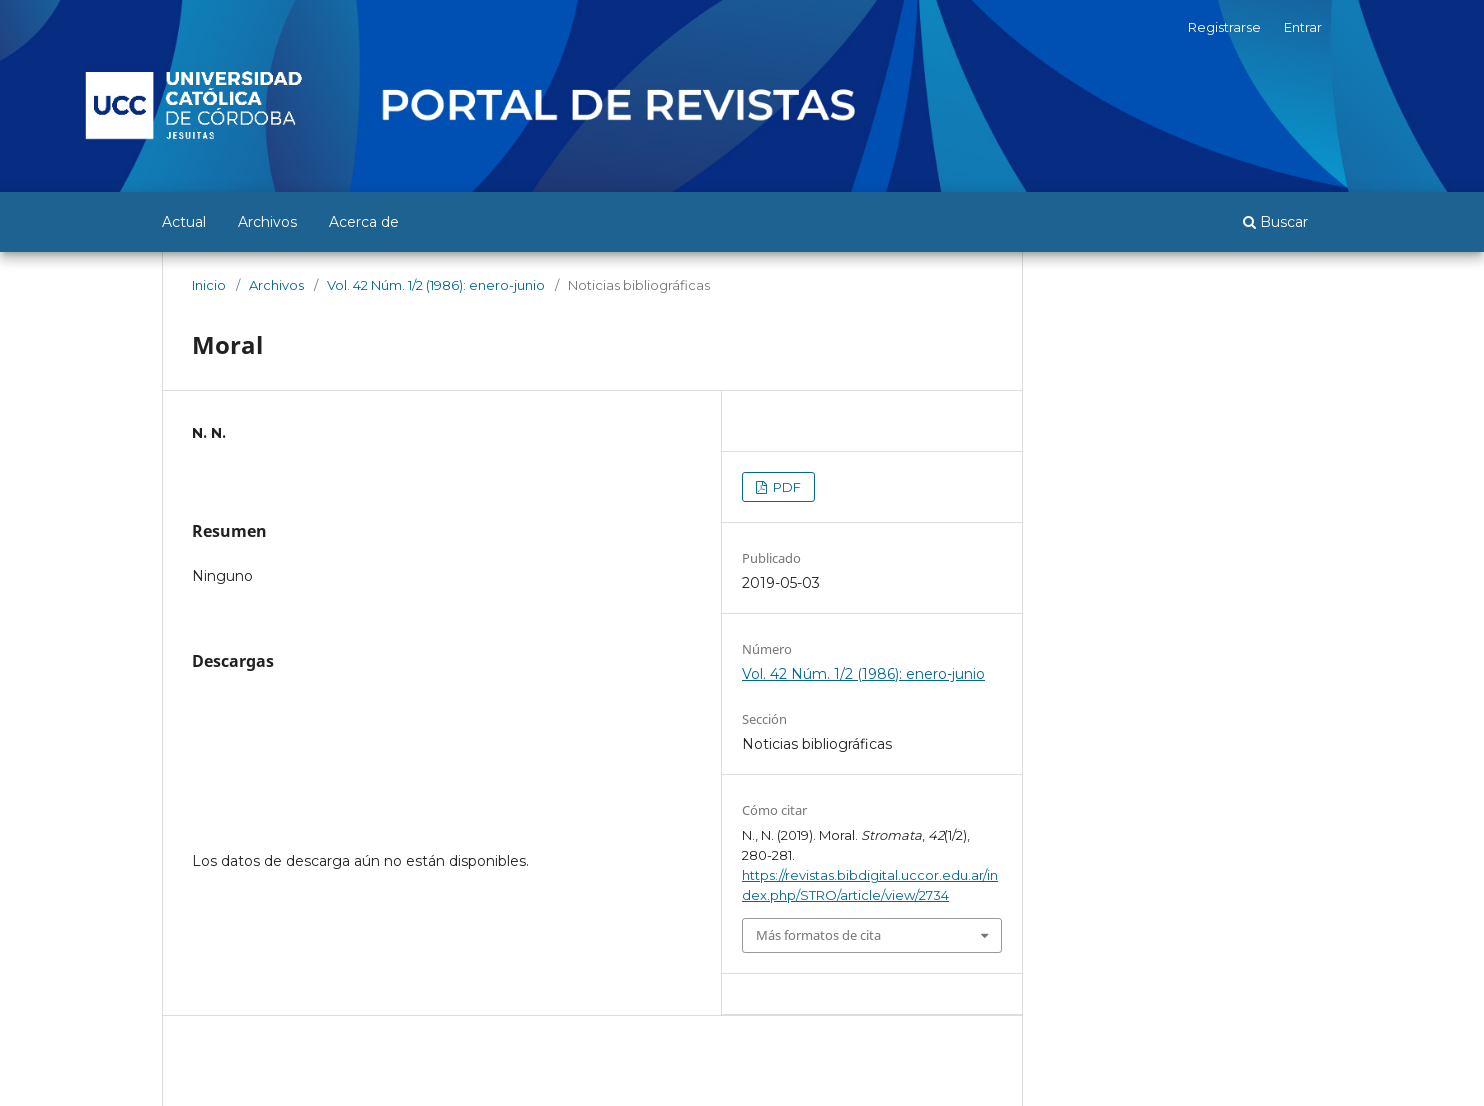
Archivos (267, 222)
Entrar (1303, 27)
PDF (785, 487)
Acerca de (364, 222)
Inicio (209, 285)
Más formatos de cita (818, 935)
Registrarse (1224, 27)
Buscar (1275, 222)
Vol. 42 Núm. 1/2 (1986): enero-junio (436, 285)
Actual (184, 222)
